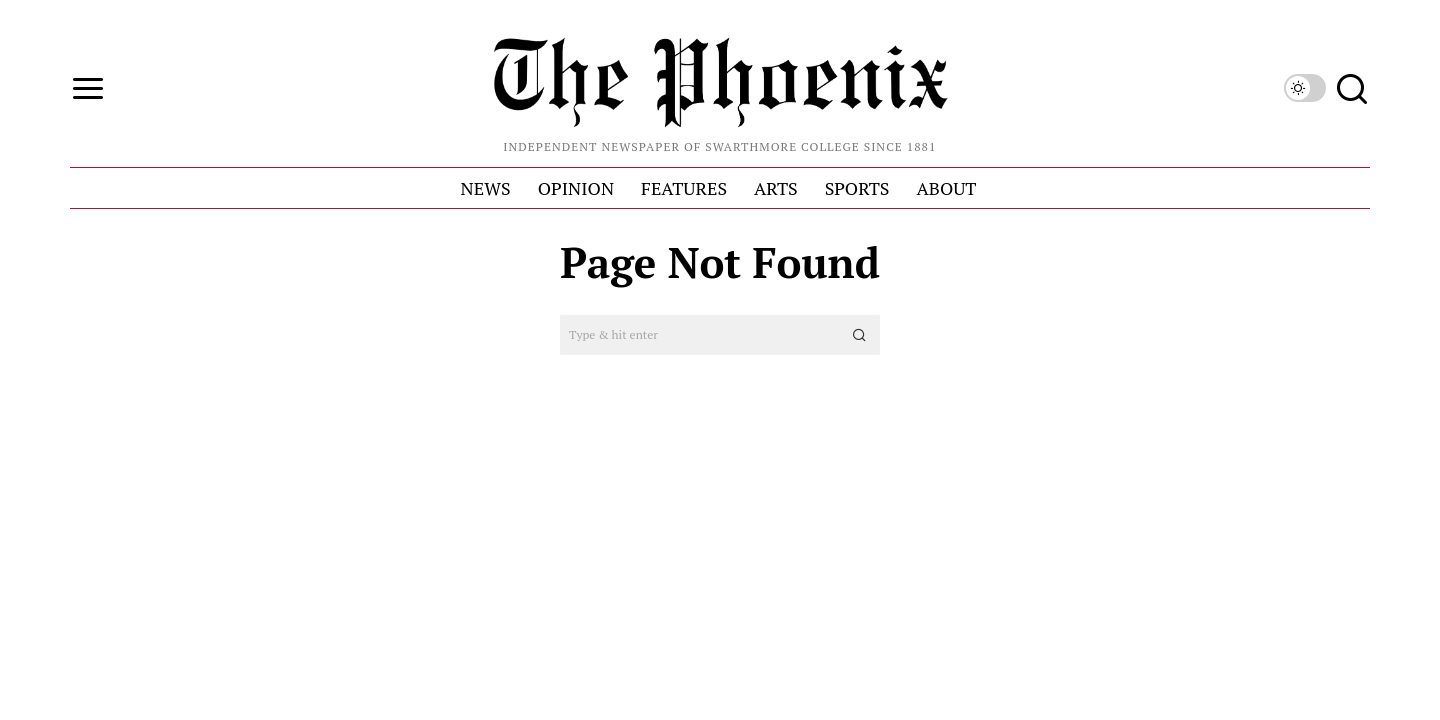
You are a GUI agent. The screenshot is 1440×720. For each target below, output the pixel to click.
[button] (860, 335)
